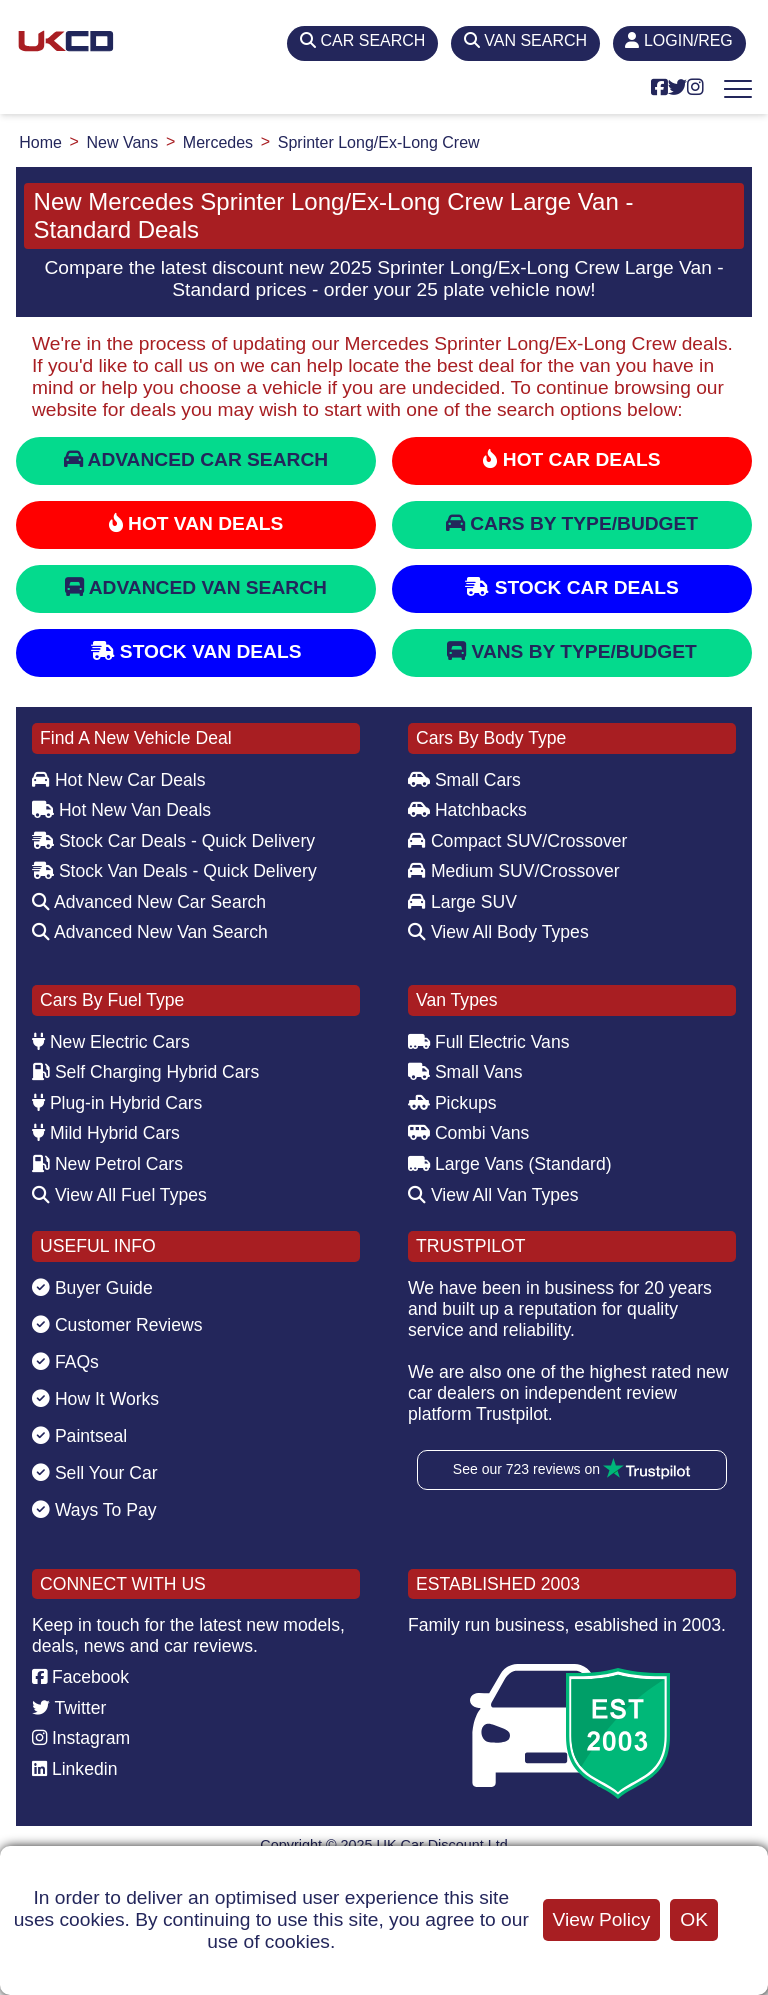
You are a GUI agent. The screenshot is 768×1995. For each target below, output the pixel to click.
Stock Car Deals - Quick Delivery (173, 841)
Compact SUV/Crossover (517, 841)
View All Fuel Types (119, 1195)
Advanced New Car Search (149, 902)
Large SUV (462, 902)
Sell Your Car (95, 1473)
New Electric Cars (111, 1042)
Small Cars (464, 780)
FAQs (65, 1362)
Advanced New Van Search (150, 932)
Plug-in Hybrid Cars (117, 1103)
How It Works (95, 1399)
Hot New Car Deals (118, 780)
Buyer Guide (92, 1288)
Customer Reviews (117, 1325)
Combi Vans (468, 1133)
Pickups (452, 1103)
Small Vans (465, 1072)
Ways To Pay (94, 1510)
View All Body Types (498, 932)
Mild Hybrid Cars (106, 1133)
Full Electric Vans (489, 1042)
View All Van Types (493, 1195)
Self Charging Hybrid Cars (145, 1072)
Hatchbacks (467, 810)
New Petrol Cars (107, 1164)
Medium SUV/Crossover (514, 871)
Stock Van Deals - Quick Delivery (174, 871)
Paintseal (79, 1436)
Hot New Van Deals (121, 810)
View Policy (602, 1919)
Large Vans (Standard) (510, 1164)
